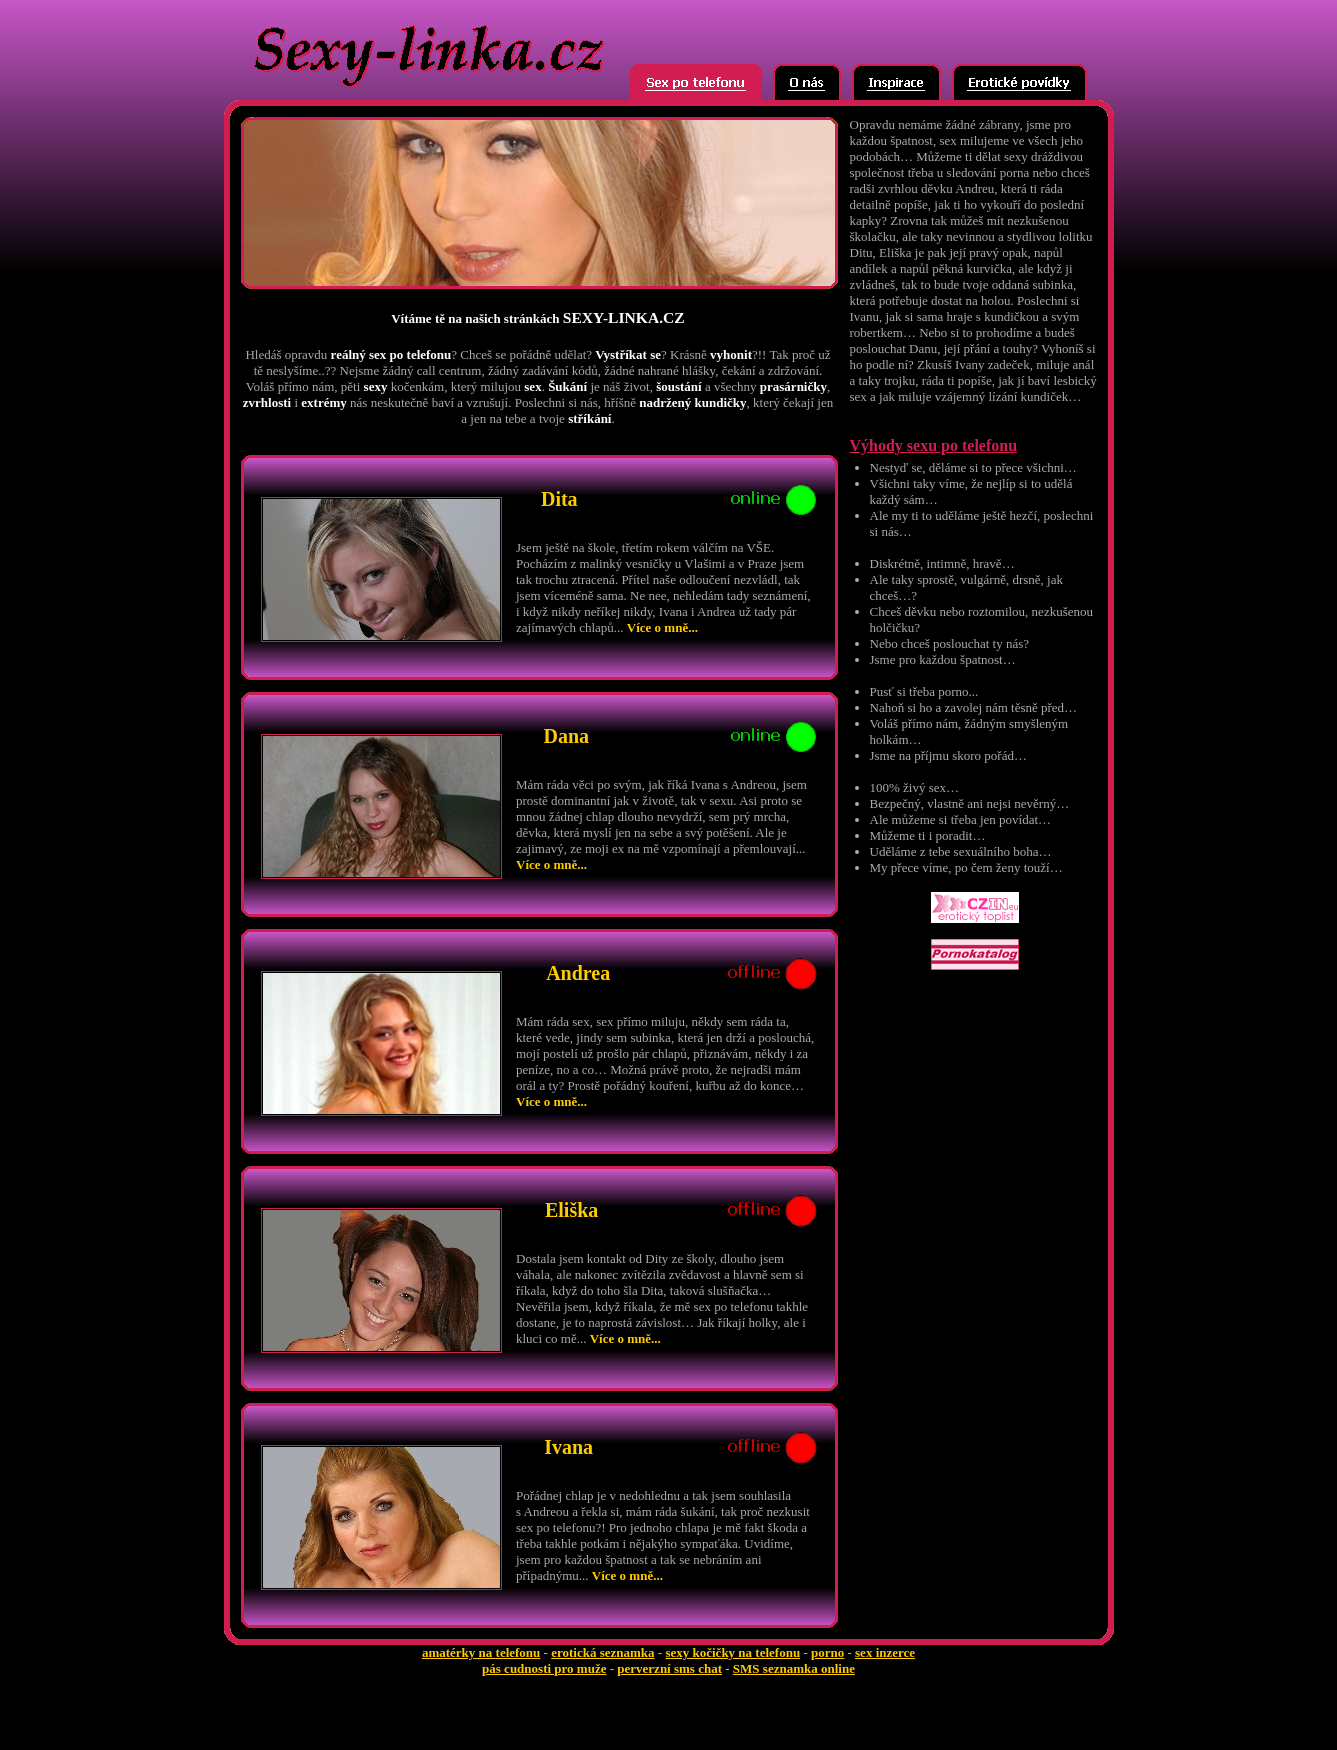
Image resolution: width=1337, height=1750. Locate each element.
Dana (566, 736)
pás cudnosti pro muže (544, 1668)
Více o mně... (662, 627)
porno (827, 1652)
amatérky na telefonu (481, 1652)
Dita (559, 499)
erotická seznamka (602, 1652)
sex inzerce (885, 1652)
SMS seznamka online (794, 1668)
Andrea (578, 973)
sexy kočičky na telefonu (732, 1652)
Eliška (571, 1210)
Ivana (568, 1447)
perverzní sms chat (669, 1668)
